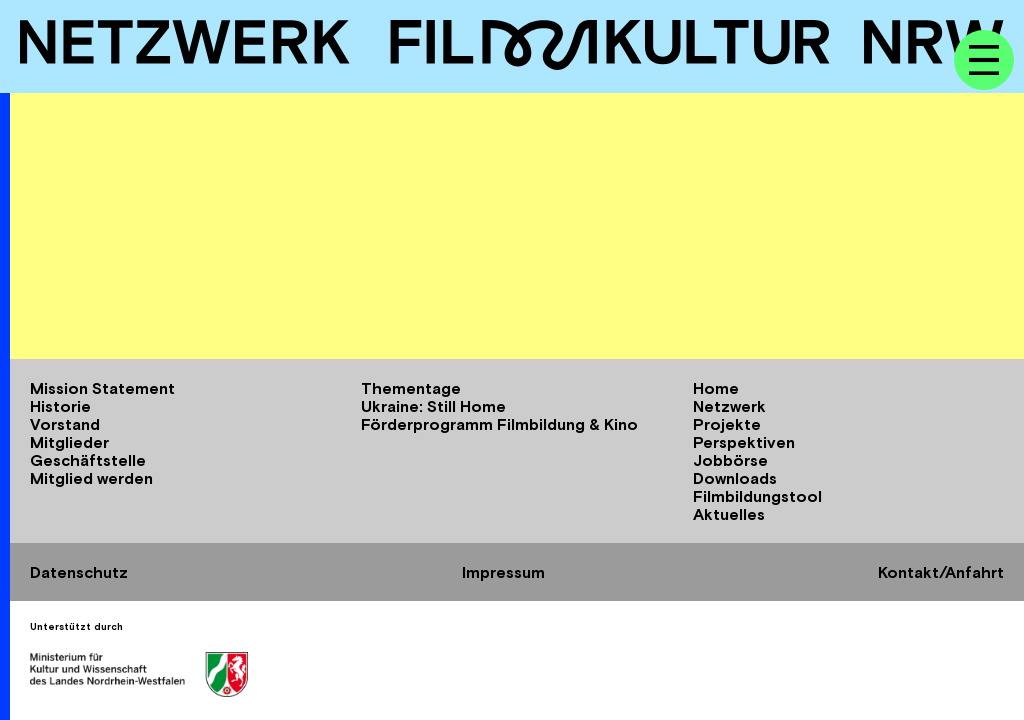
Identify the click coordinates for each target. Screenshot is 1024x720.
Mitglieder (69, 442)
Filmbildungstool (757, 496)
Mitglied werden (91, 478)
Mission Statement (102, 388)
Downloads (735, 478)
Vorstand (65, 424)
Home (716, 388)
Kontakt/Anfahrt (941, 572)
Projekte (727, 424)
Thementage (411, 388)
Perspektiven (744, 442)
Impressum (503, 572)
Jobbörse (730, 460)
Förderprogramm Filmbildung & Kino (499, 424)
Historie (60, 406)
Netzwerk (729, 406)
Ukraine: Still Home (433, 406)
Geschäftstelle (88, 460)
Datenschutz (79, 572)
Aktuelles (729, 514)
